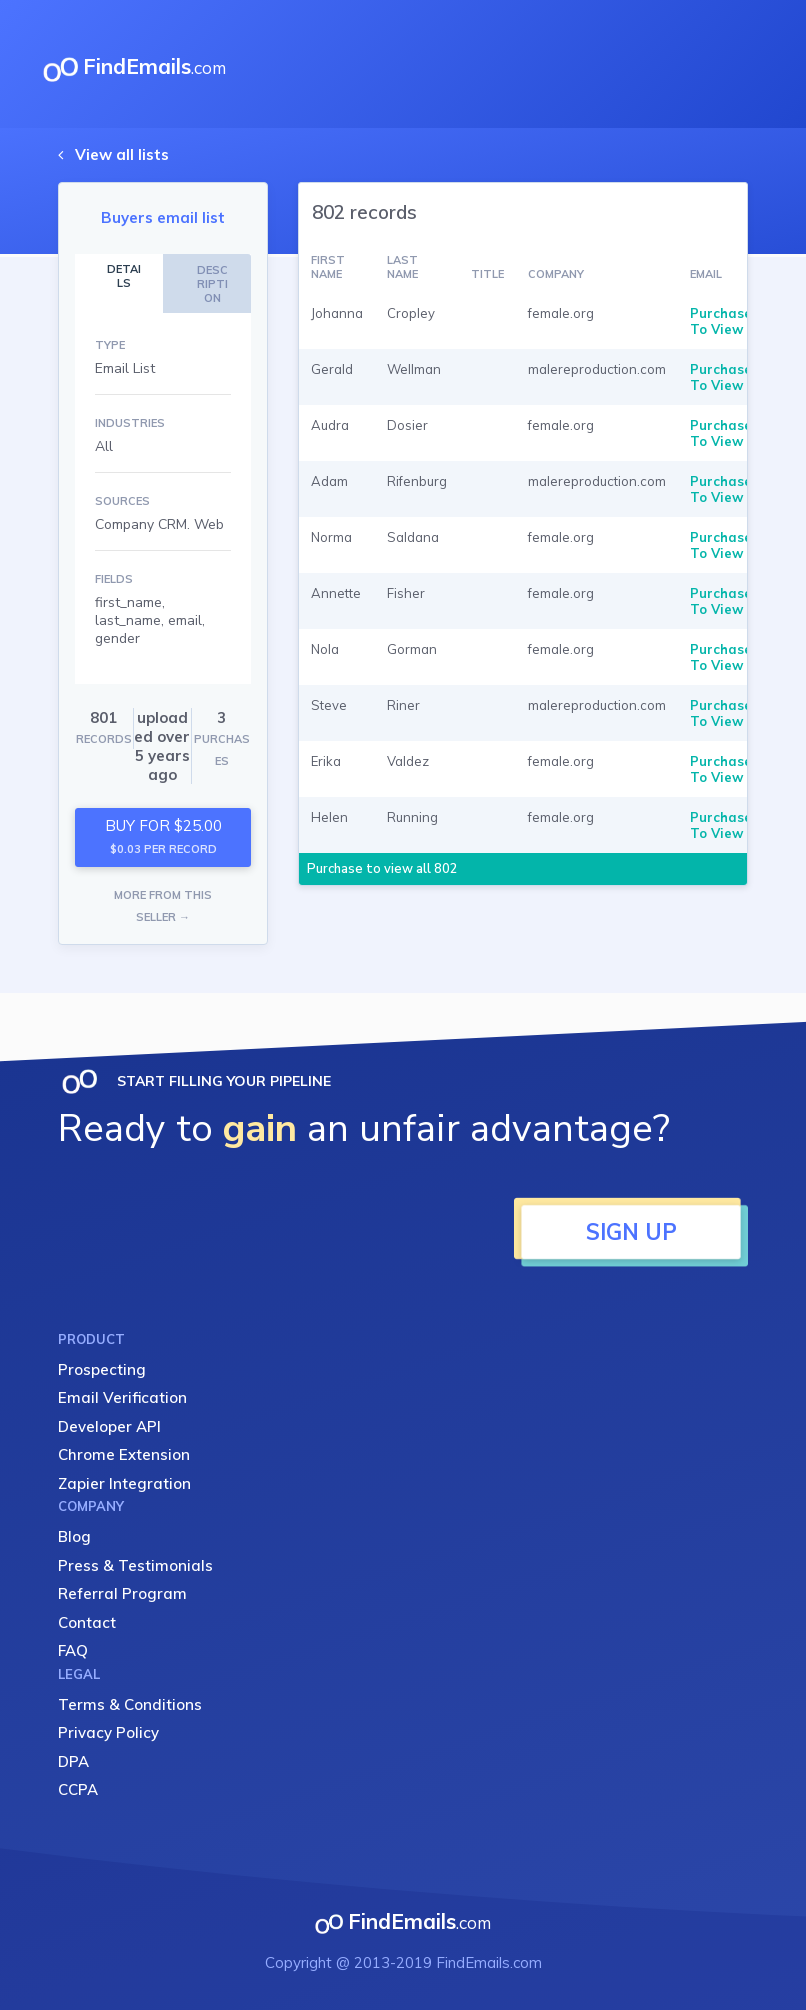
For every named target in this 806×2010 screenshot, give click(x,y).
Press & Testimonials (135, 1565)
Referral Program (122, 1593)
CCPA (78, 1789)
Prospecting (102, 1369)
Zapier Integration (124, 1483)
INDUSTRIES (130, 423)
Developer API (109, 1426)
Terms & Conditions (130, 1704)
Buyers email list (163, 217)
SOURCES (122, 501)
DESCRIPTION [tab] (212, 284)
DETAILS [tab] (124, 276)
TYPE (110, 345)
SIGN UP (631, 1232)
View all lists (122, 154)
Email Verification (122, 1397)
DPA (73, 1761)
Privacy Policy (108, 1732)
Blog (74, 1536)
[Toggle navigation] (732, 64)
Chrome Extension (124, 1454)
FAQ (73, 1650)
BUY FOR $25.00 (163, 836)
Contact (87, 1622)
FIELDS (114, 579)
